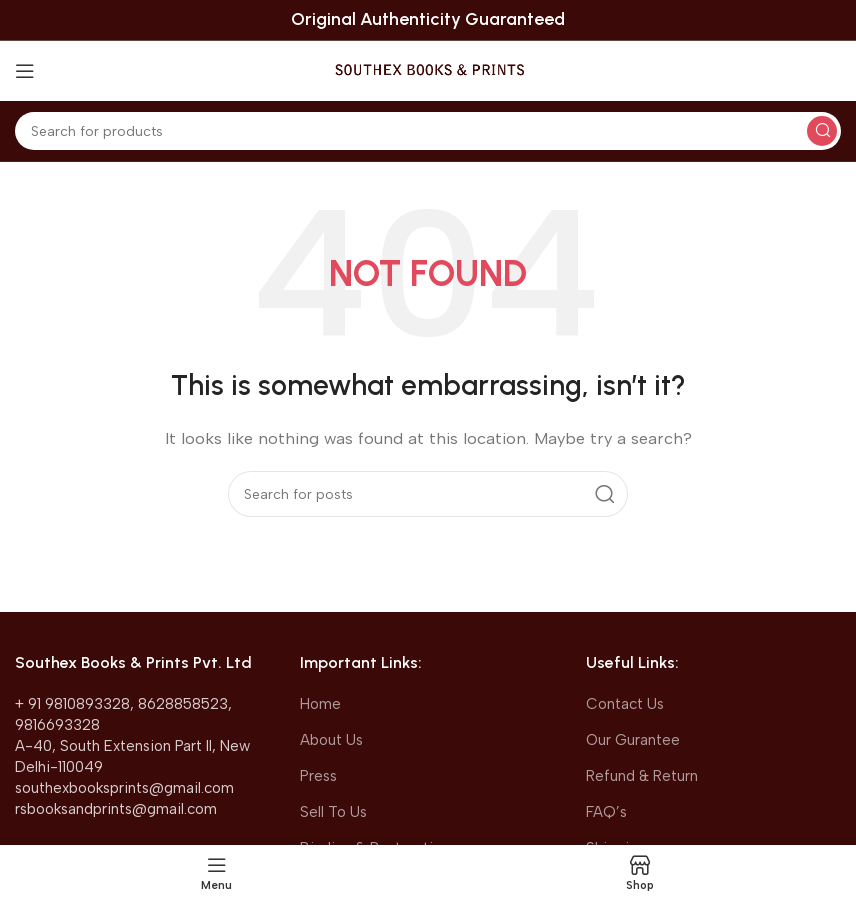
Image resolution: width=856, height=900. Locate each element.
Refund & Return (642, 776)
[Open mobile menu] (25, 71)
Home (320, 704)
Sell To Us (333, 812)
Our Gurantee (633, 740)
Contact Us (625, 704)
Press (318, 776)
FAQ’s (606, 812)
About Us (331, 740)
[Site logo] (428, 70)
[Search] (428, 131)
